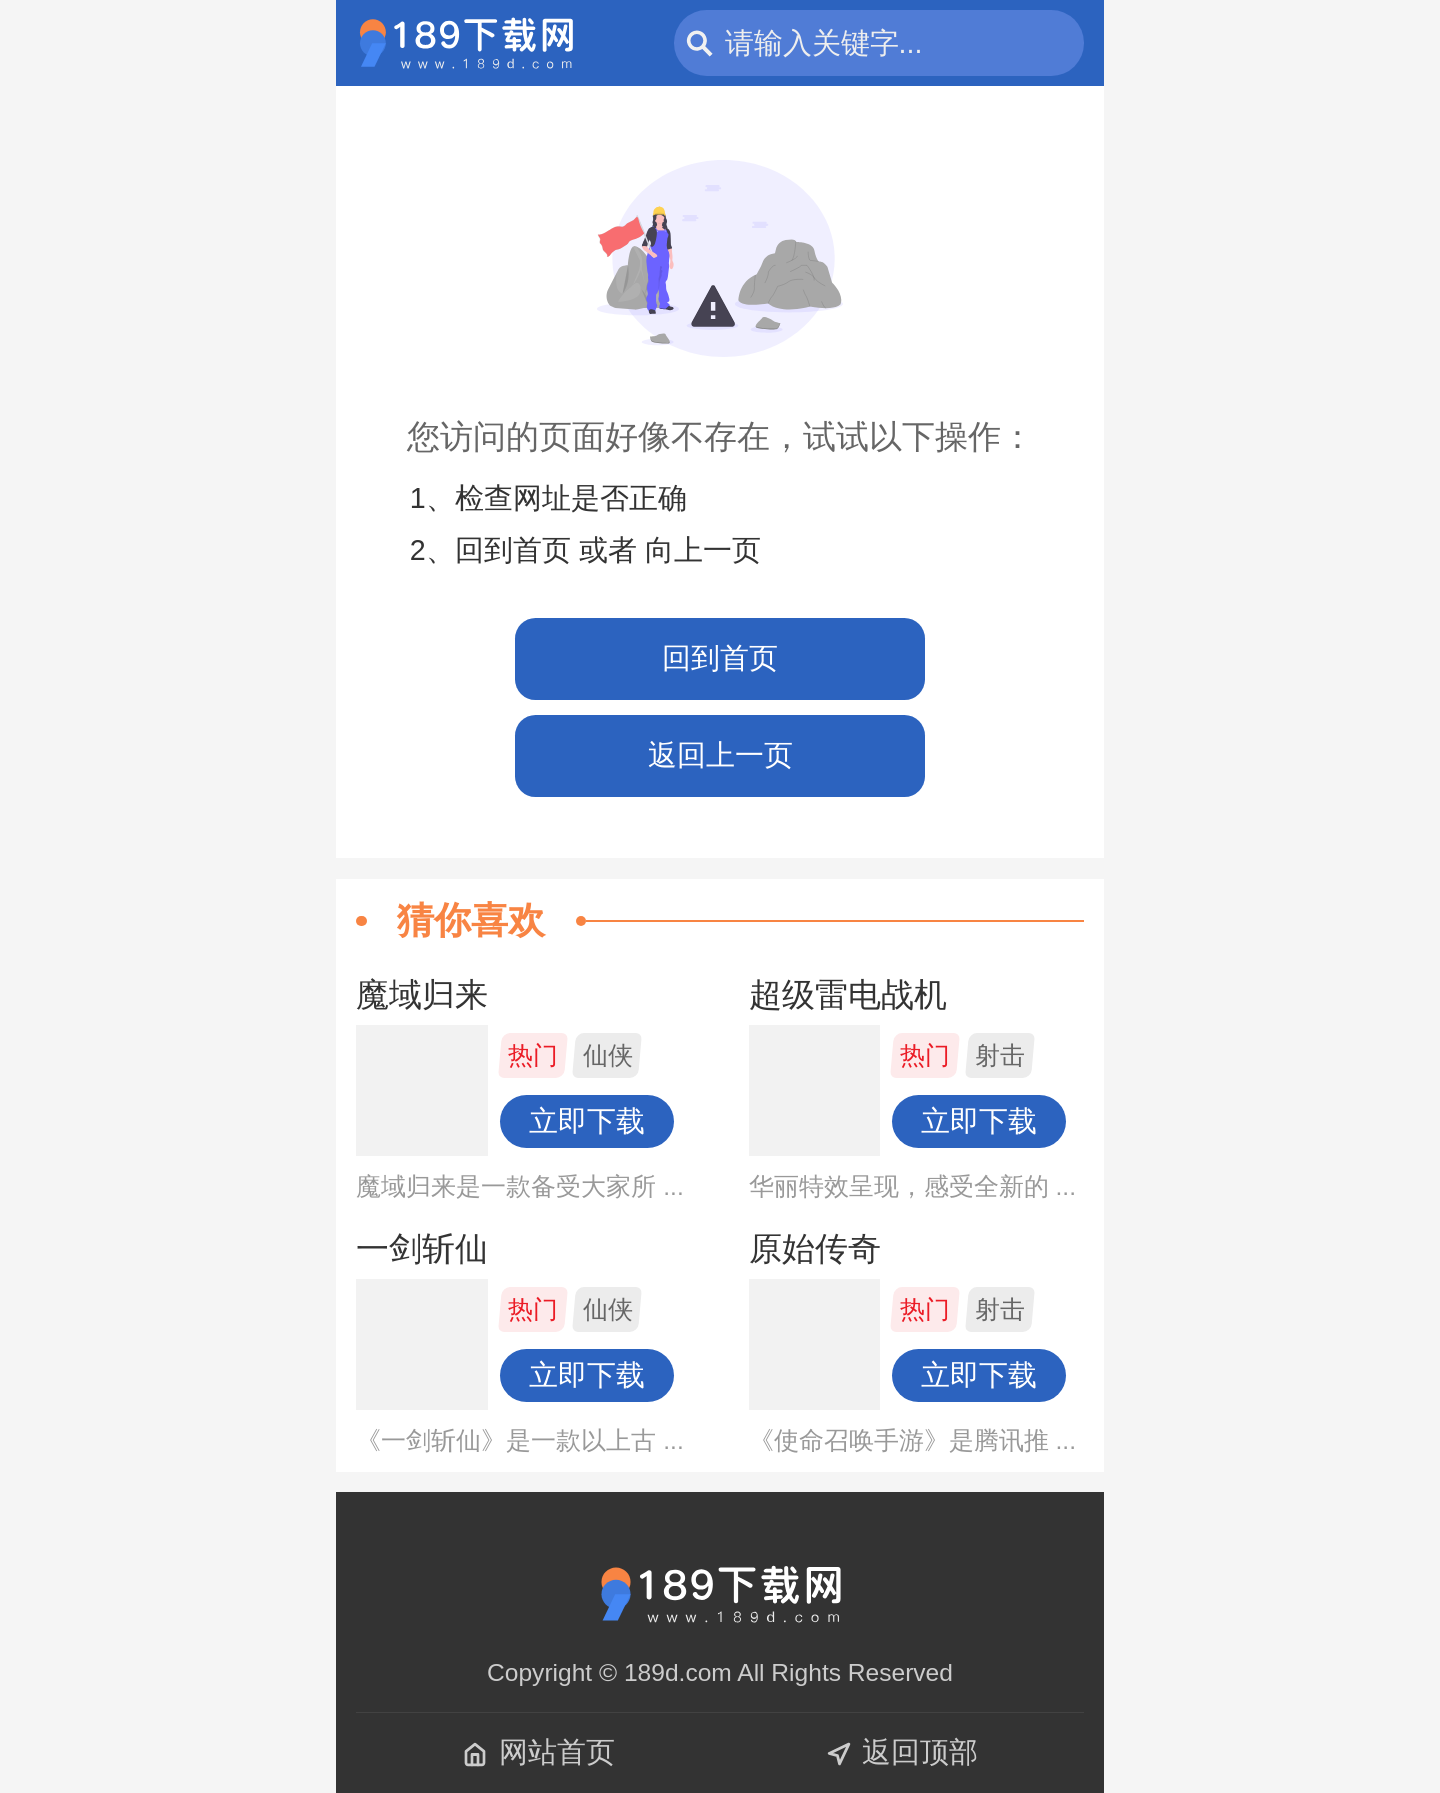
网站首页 (538, 1752)
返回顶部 (901, 1752)
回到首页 (720, 658)
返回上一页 (720, 755)
